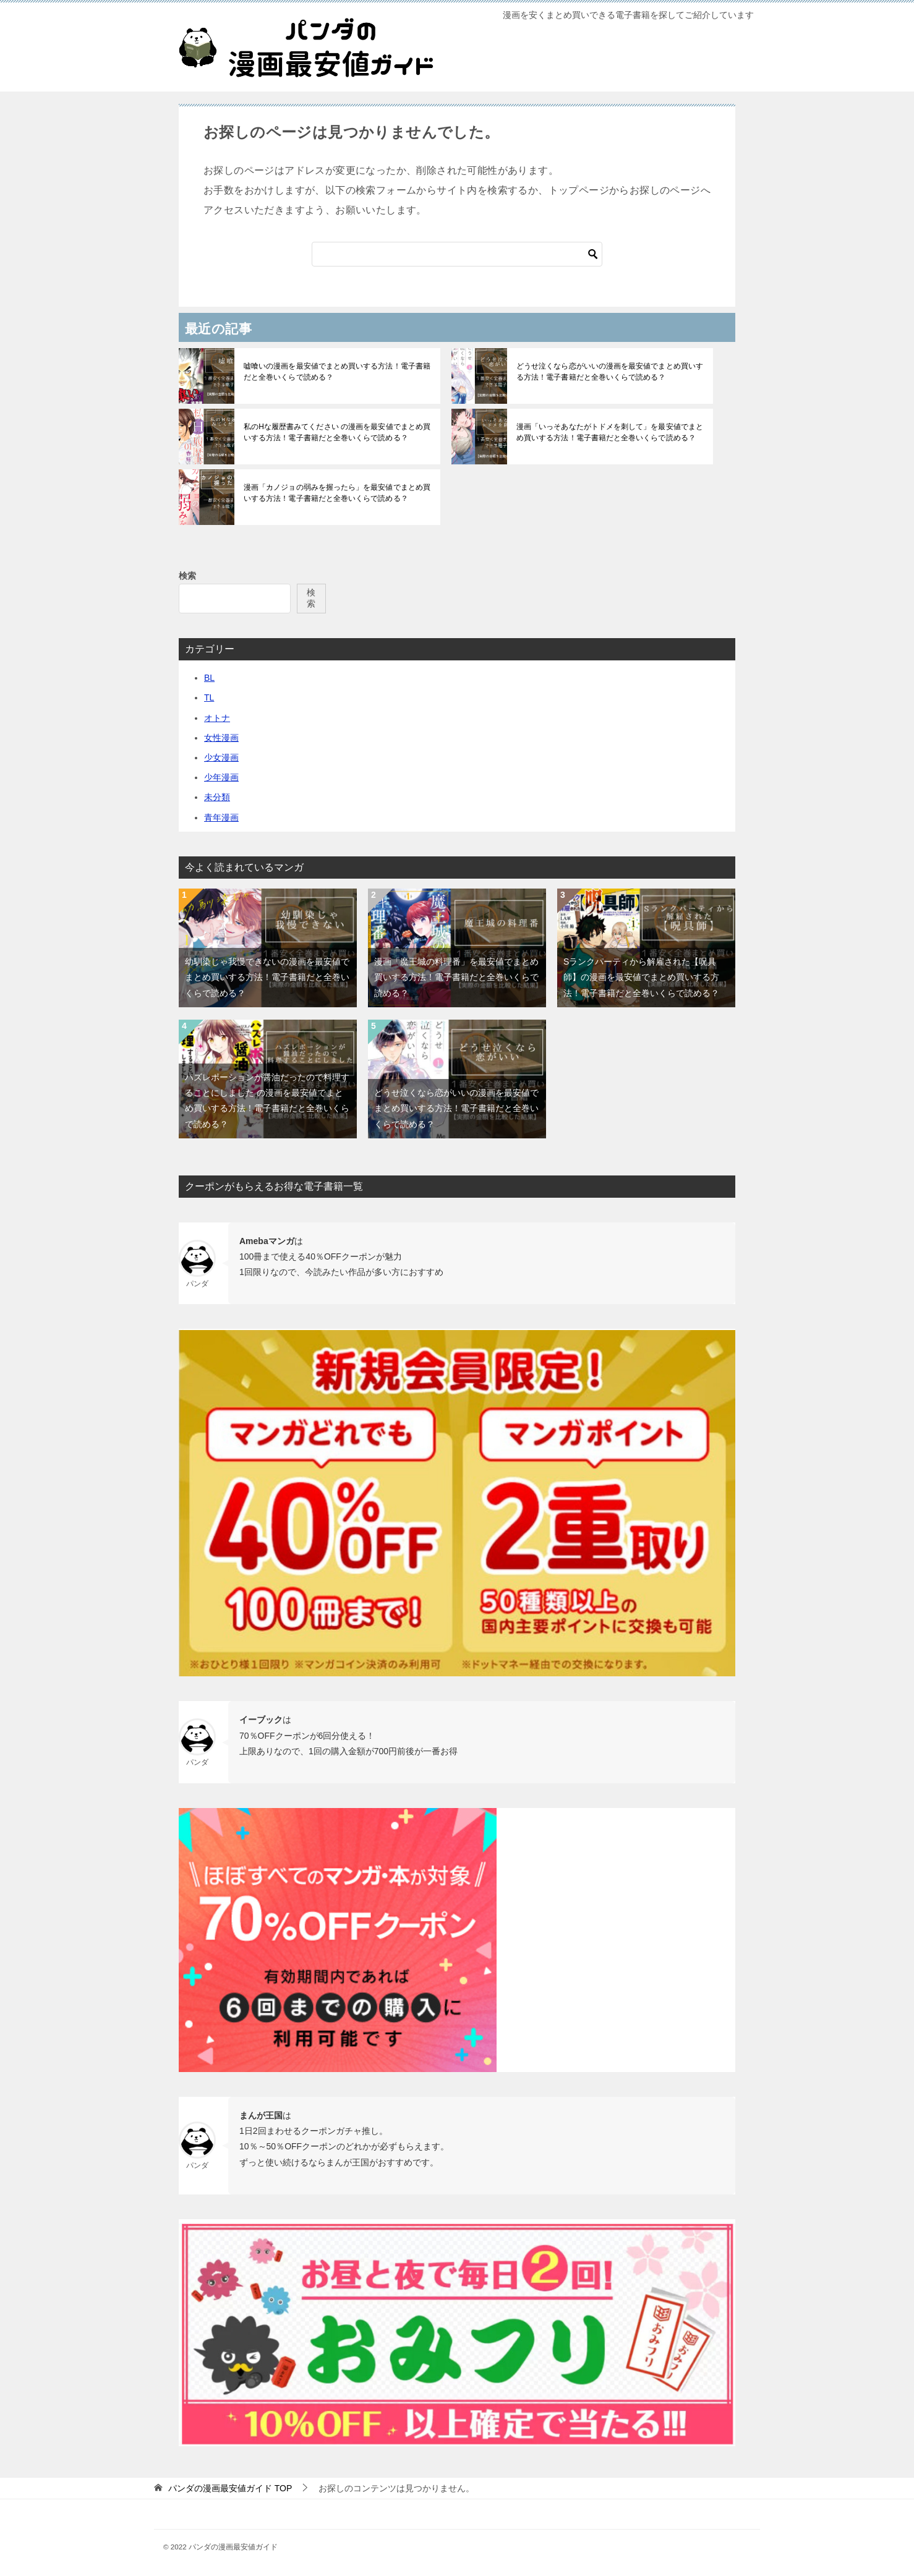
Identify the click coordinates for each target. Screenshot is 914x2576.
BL (209, 678)
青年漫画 (221, 817)
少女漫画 (221, 757)
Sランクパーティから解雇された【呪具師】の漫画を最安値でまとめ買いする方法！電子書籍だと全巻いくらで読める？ (641, 977)
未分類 (217, 797)
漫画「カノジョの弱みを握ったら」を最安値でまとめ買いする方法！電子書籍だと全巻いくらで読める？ (336, 493)
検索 (187, 576)
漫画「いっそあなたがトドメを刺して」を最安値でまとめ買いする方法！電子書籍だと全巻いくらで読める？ (609, 432)
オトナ (217, 718)
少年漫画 (221, 777)
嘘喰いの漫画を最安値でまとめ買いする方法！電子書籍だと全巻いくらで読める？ (336, 372)
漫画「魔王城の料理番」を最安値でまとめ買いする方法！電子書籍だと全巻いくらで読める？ (456, 977)
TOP (230, 2488)
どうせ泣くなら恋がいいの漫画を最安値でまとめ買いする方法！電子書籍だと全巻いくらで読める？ (609, 372)
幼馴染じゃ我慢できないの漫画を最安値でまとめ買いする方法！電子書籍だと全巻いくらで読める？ (267, 977)
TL (209, 697)
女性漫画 (221, 738)
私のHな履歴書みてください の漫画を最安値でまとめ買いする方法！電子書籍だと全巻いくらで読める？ (336, 432)
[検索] (457, 254)
